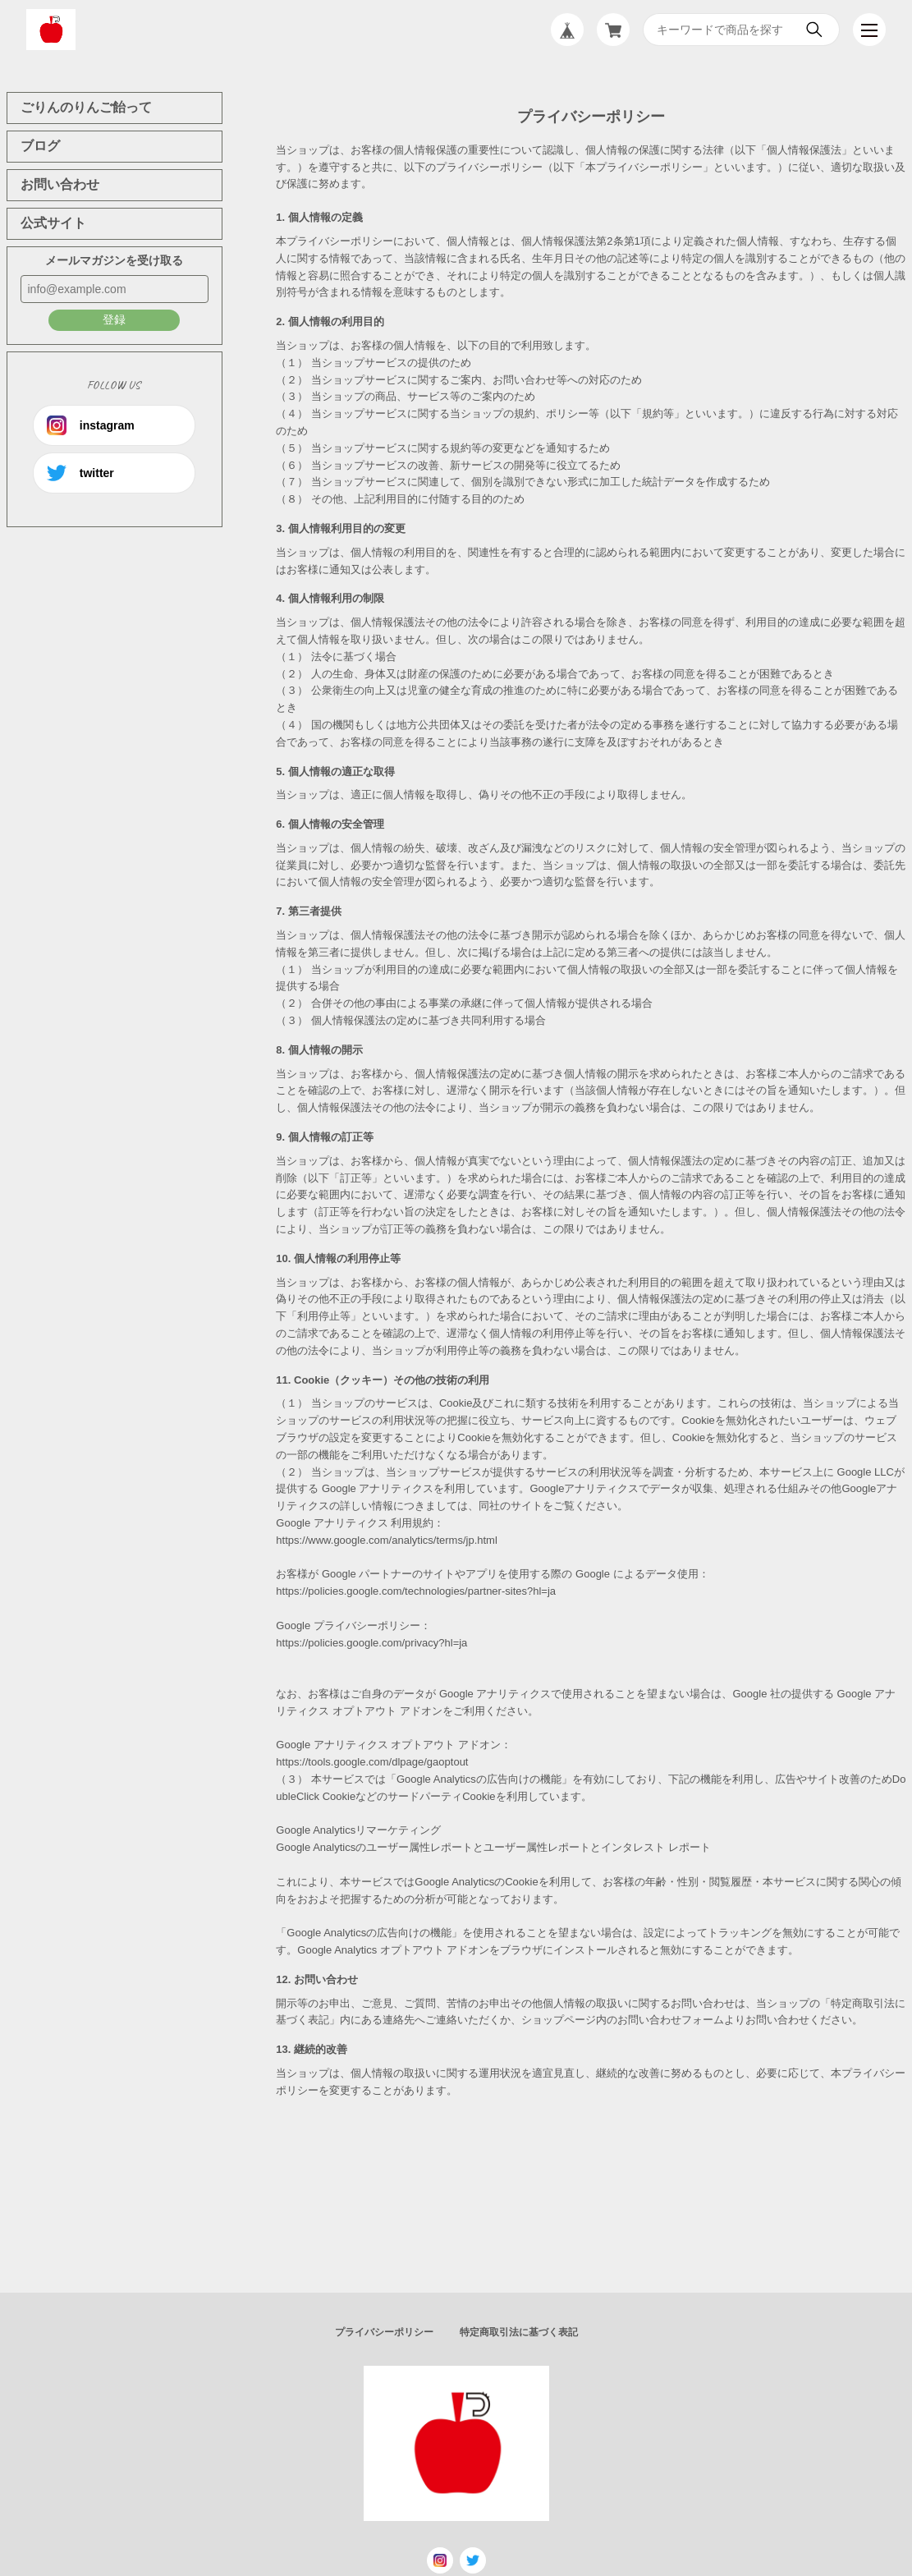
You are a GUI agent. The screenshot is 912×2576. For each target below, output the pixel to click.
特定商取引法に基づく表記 (519, 2332)
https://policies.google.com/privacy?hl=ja (371, 1643)
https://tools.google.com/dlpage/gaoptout (372, 1762)
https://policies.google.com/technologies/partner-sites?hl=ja (416, 1591)
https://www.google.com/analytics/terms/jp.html (386, 1540)
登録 (114, 319)
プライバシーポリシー (384, 2332)
